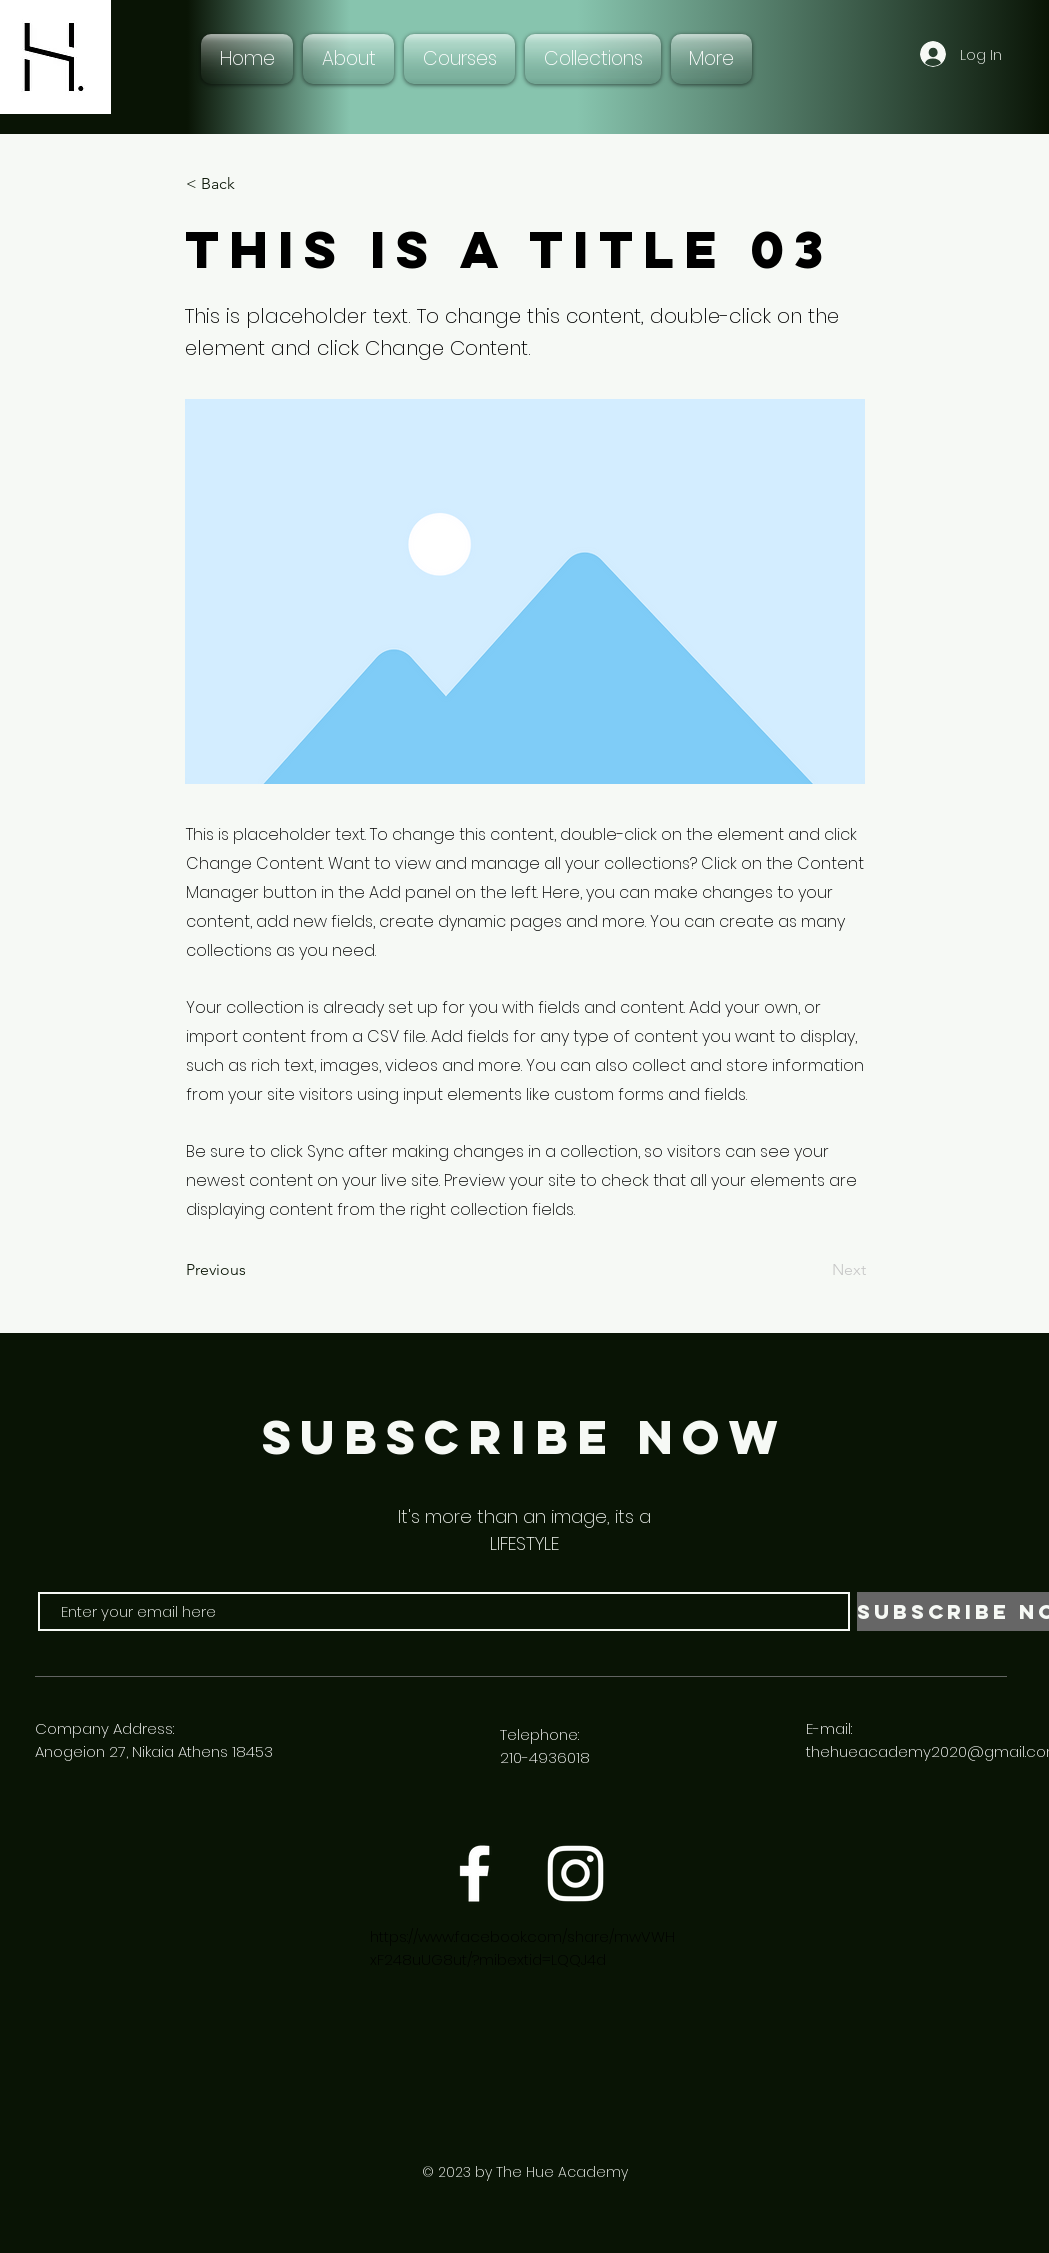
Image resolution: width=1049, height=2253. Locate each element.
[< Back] (252, 184)
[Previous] (252, 1271)
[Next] (816, 1271)
